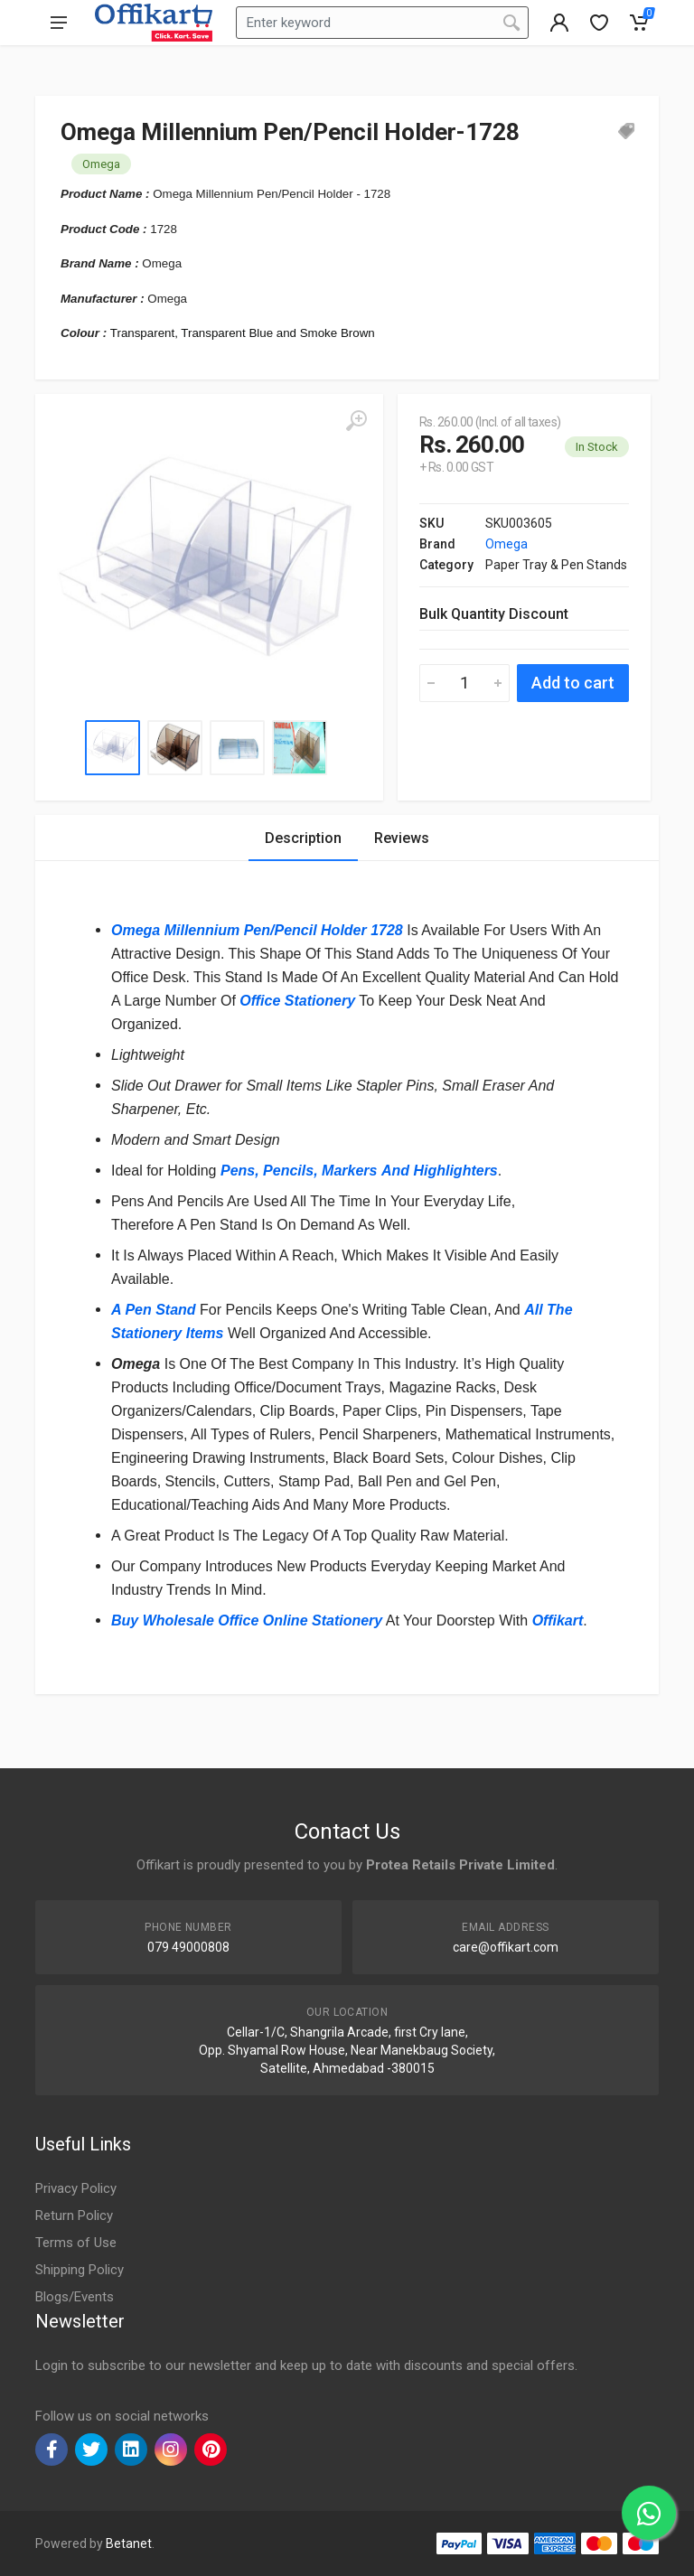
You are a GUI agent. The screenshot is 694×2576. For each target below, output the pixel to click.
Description (303, 838)
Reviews (401, 838)
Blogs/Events (74, 2297)
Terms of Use (76, 2242)
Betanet (129, 2543)
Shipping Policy (79, 2270)
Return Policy (74, 2215)
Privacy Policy (76, 2188)
